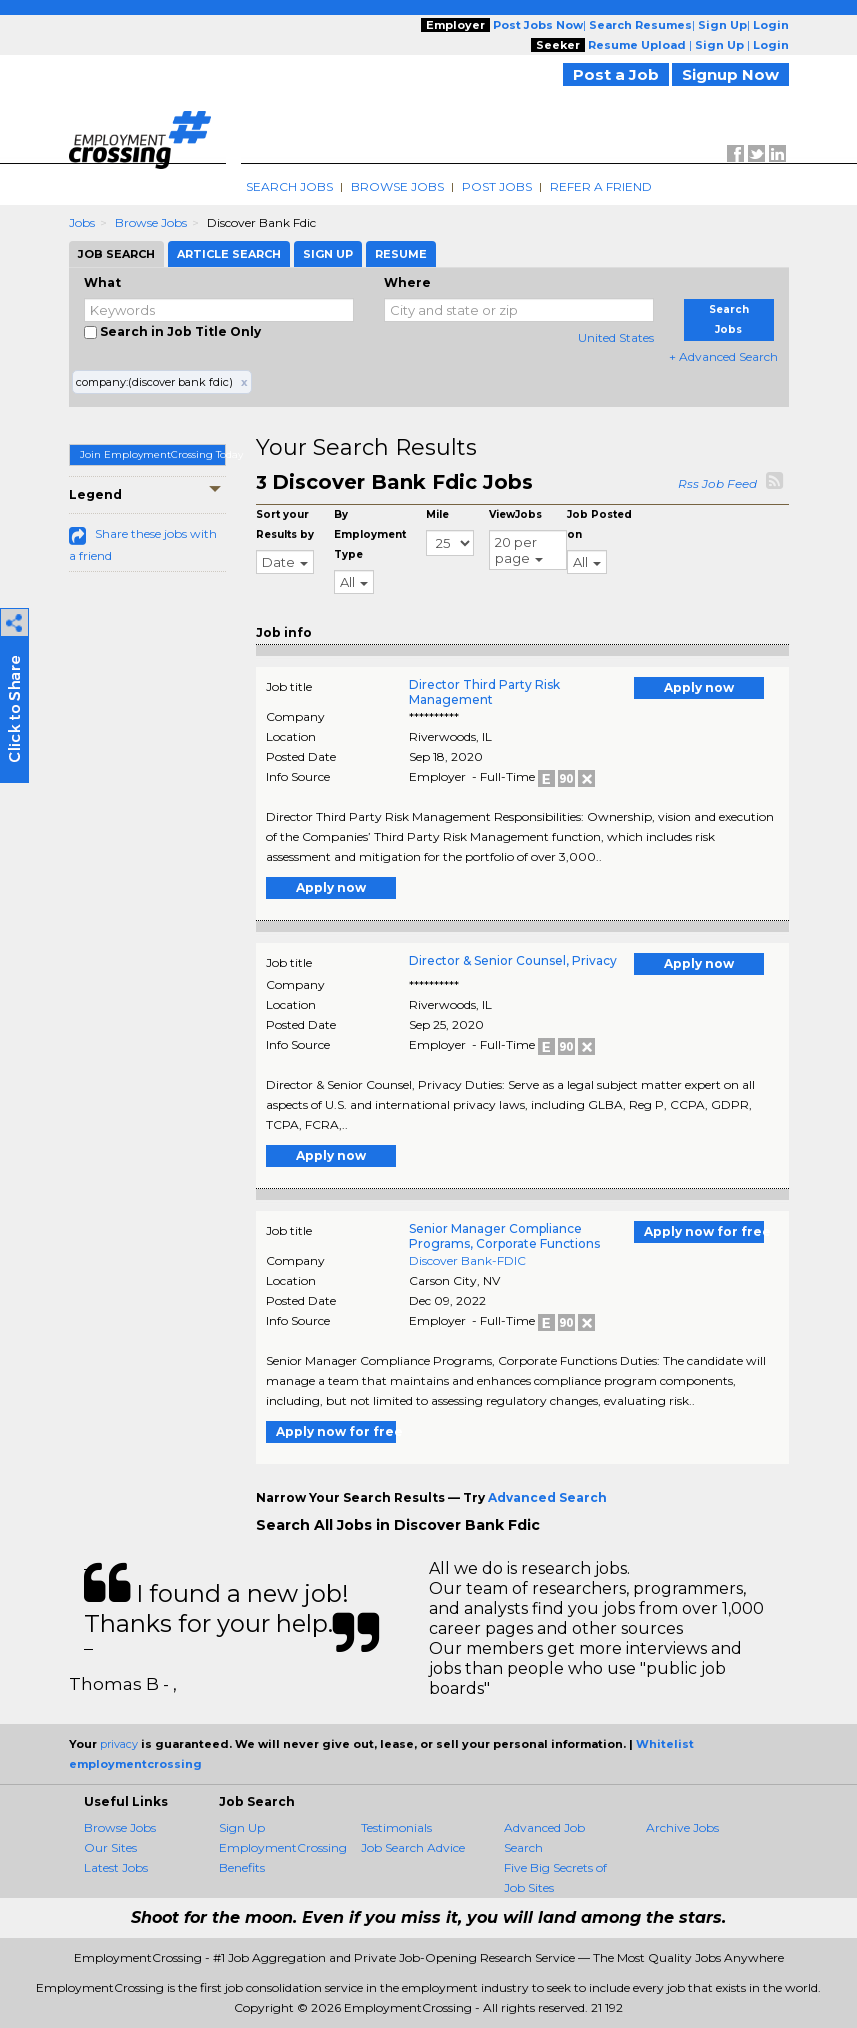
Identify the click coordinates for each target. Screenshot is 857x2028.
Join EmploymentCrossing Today (153, 454)
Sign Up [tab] (328, 254)
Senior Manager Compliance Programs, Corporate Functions (504, 1236)
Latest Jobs (116, 1867)
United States (616, 337)
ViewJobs (515, 514)
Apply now (699, 687)
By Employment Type (370, 534)
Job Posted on (599, 524)
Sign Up (242, 1827)
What (102, 282)
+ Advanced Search (723, 356)
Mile (437, 514)
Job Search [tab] (116, 254)
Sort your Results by (285, 524)
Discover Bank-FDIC (467, 1260)
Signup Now (730, 74)
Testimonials (396, 1827)
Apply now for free (704, 1231)
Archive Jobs (682, 1827)
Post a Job (616, 74)
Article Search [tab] (229, 254)
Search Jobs (289, 186)
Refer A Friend (601, 186)
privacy (119, 1744)
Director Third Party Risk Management (484, 692)
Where (407, 282)
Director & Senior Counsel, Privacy (513, 960)
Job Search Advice (413, 1847)
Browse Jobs (397, 186)
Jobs (82, 222)
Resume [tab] (401, 254)
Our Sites (110, 1847)
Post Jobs (497, 186)
